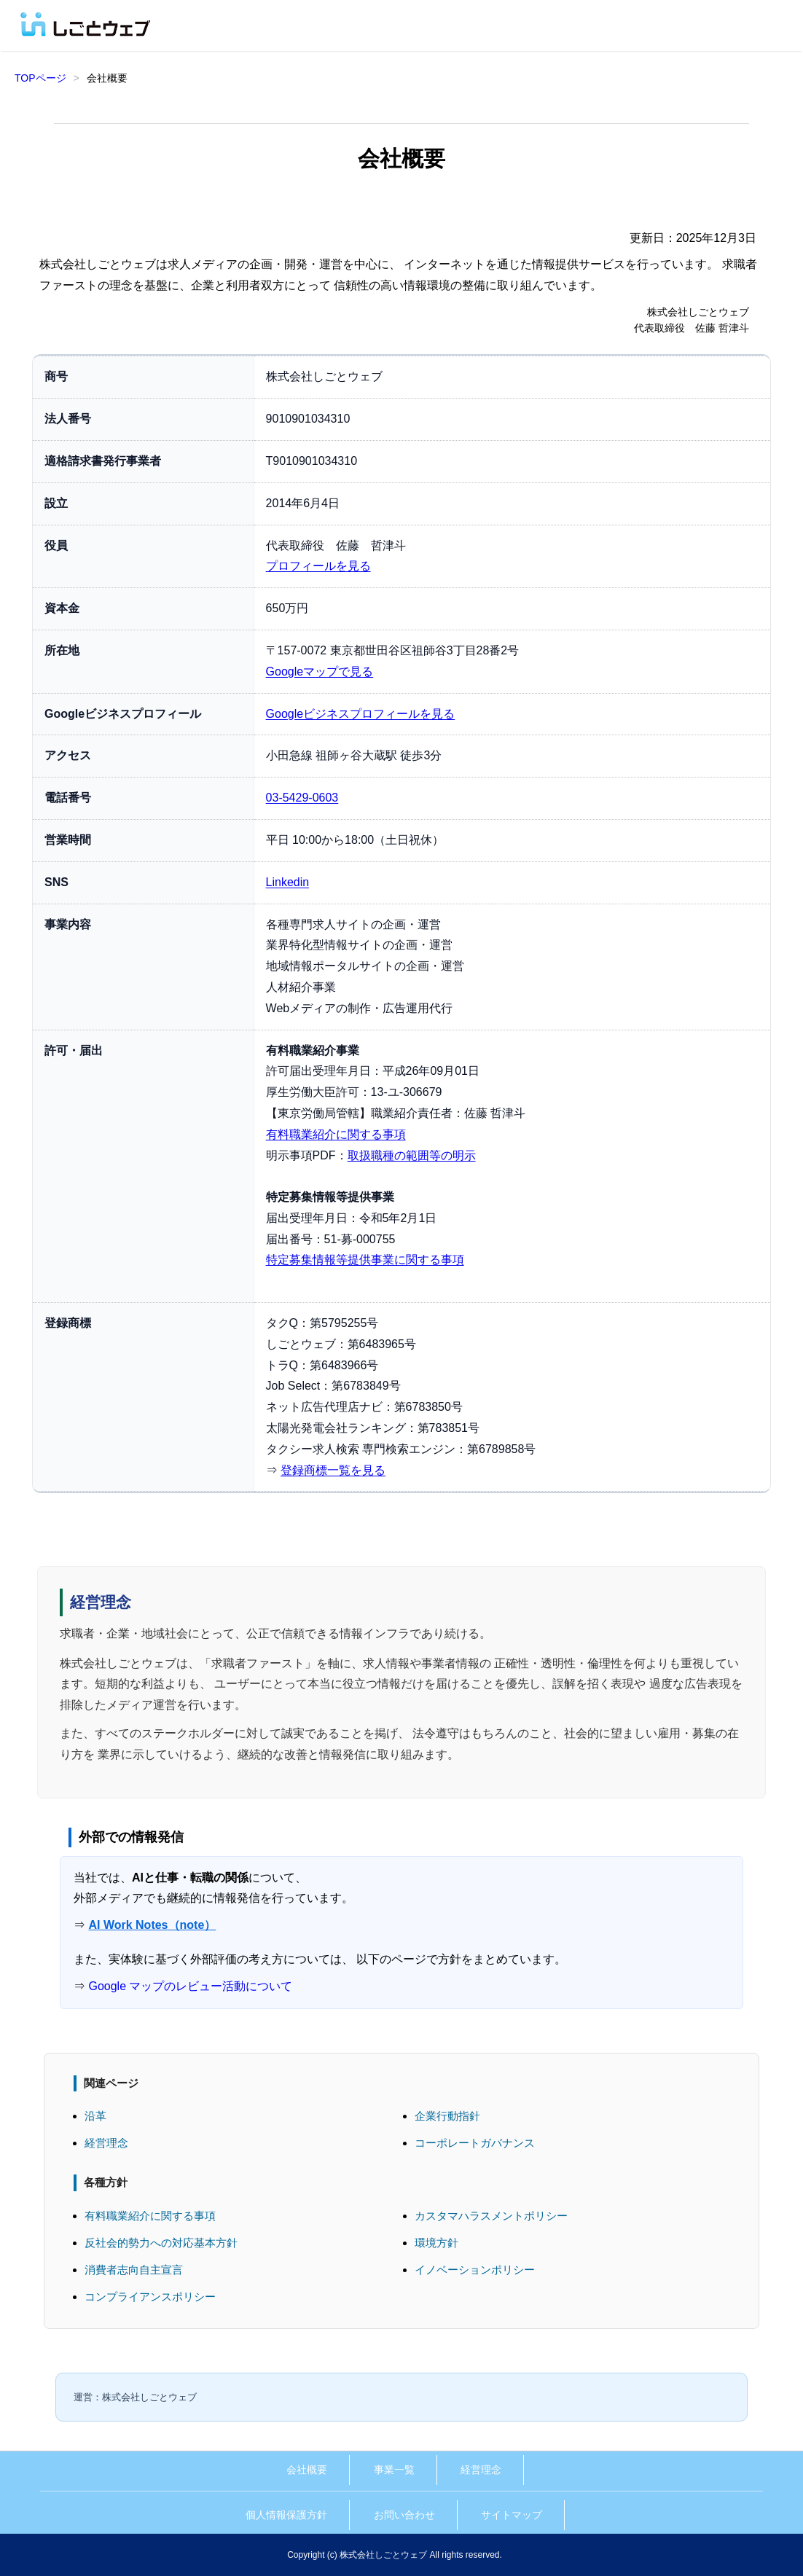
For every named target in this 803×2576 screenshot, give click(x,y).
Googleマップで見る (320, 671)
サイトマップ (511, 2515)
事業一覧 (394, 2469)
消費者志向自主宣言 (134, 2269)
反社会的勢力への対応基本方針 (161, 2242)
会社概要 (306, 2469)
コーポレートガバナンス (475, 2143)
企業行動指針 (447, 2116)
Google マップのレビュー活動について (190, 1986)
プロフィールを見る (318, 566)
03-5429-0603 (302, 797)
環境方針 (436, 2242)
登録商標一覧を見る (333, 1470)
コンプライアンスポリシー (150, 2296)
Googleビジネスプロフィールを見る (360, 714)
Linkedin (288, 882)
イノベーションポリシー (475, 2269)
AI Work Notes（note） (152, 1925)
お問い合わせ (404, 2515)
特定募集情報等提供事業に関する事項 (365, 1259)
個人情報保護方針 (286, 2515)
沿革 (95, 2116)
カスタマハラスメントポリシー (491, 2215)
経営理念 (106, 2143)
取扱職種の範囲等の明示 (412, 1155)
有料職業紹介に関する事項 (336, 1134)
